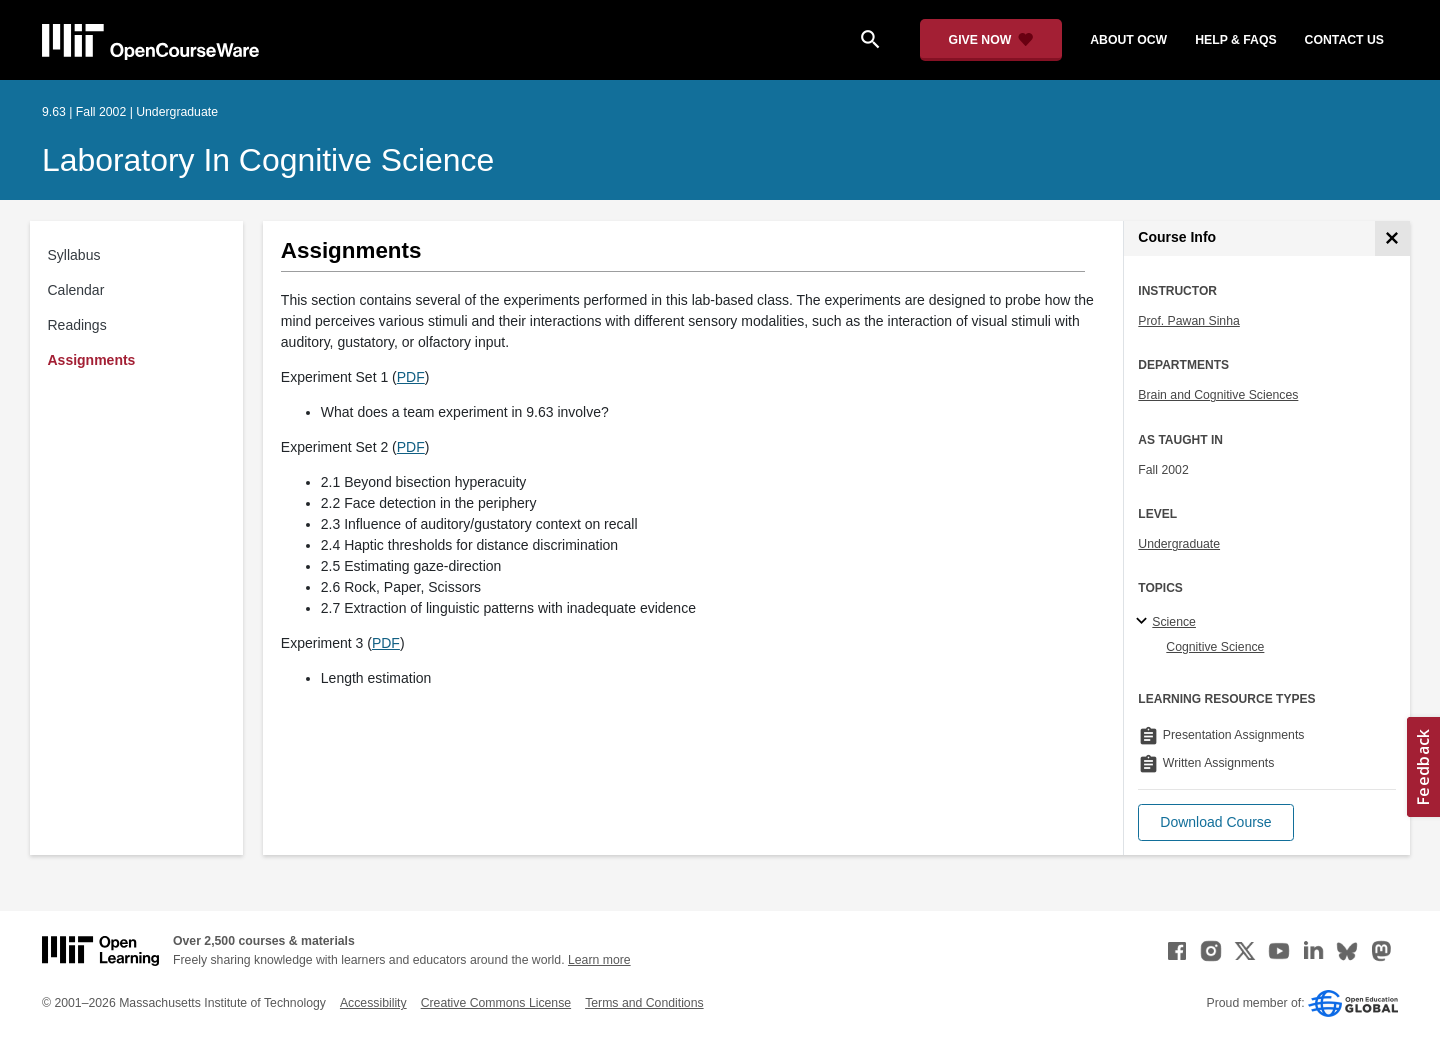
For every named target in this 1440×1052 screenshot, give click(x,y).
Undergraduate (1179, 544)
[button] (1215, 822)
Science (1174, 622)
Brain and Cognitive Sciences (1218, 395)
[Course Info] (1392, 238)
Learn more (599, 960)
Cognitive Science (1215, 647)
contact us (1344, 40)
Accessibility (373, 1003)
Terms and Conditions (644, 1003)
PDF (411, 377)
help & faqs (1235, 40)
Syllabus (74, 255)
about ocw (1128, 40)
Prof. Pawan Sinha (1188, 321)
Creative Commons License (496, 1003)
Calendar (76, 290)
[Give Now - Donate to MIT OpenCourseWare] (991, 40)
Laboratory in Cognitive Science (268, 160)
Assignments (92, 360)
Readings (77, 325)
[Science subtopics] (1144, 622)
